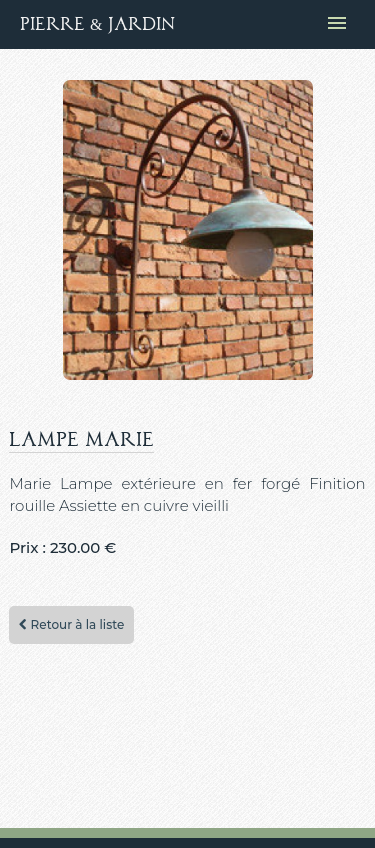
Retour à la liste (71, 624)
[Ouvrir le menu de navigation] (337, 24)
